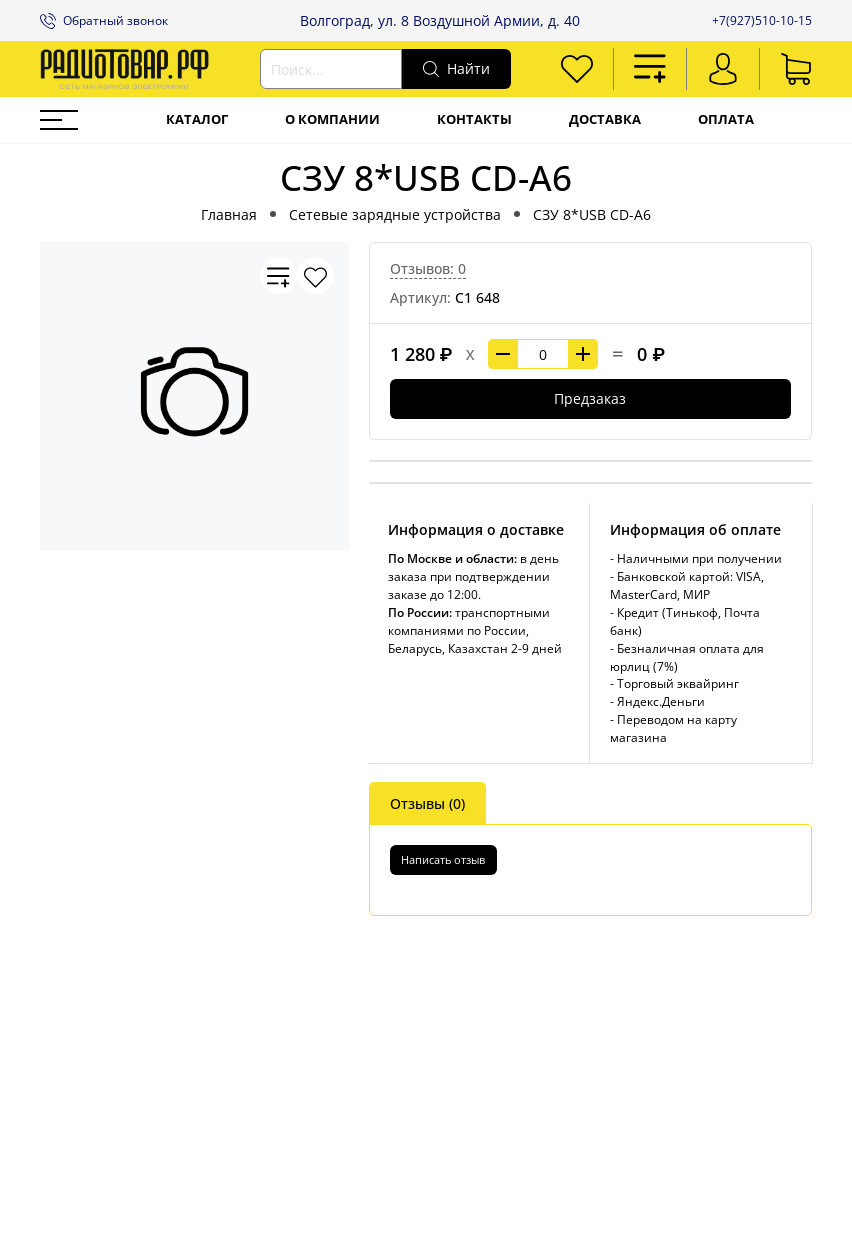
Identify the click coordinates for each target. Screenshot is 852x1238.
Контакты (474, 119)
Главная (229, 214)
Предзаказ (590, 398)
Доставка (605, 119)
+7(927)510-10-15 (762, 20)
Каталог (197, 119)
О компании (332, 119)
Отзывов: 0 (428, 268)
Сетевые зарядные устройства (395, 214)
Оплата (726, 119)
